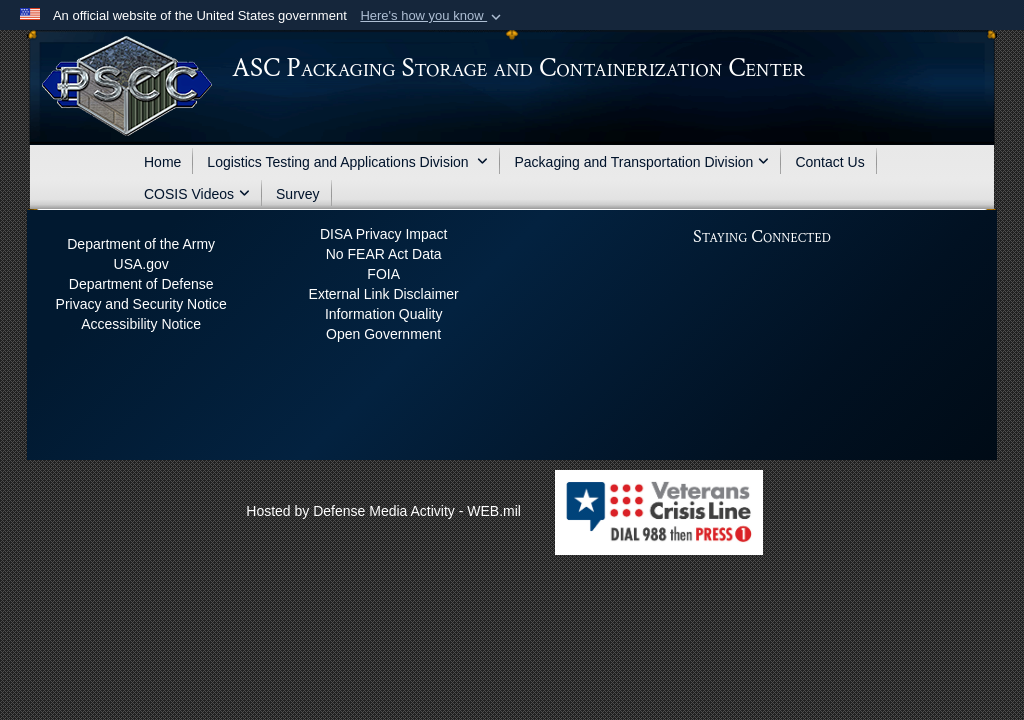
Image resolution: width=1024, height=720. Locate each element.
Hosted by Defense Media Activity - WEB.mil (383, 511)
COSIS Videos (197, 194)
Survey (298, 194)
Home (162, 162)
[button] (432, 16)
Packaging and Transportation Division (641, 162)
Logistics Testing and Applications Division (347, 162)
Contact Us (829, 162)
